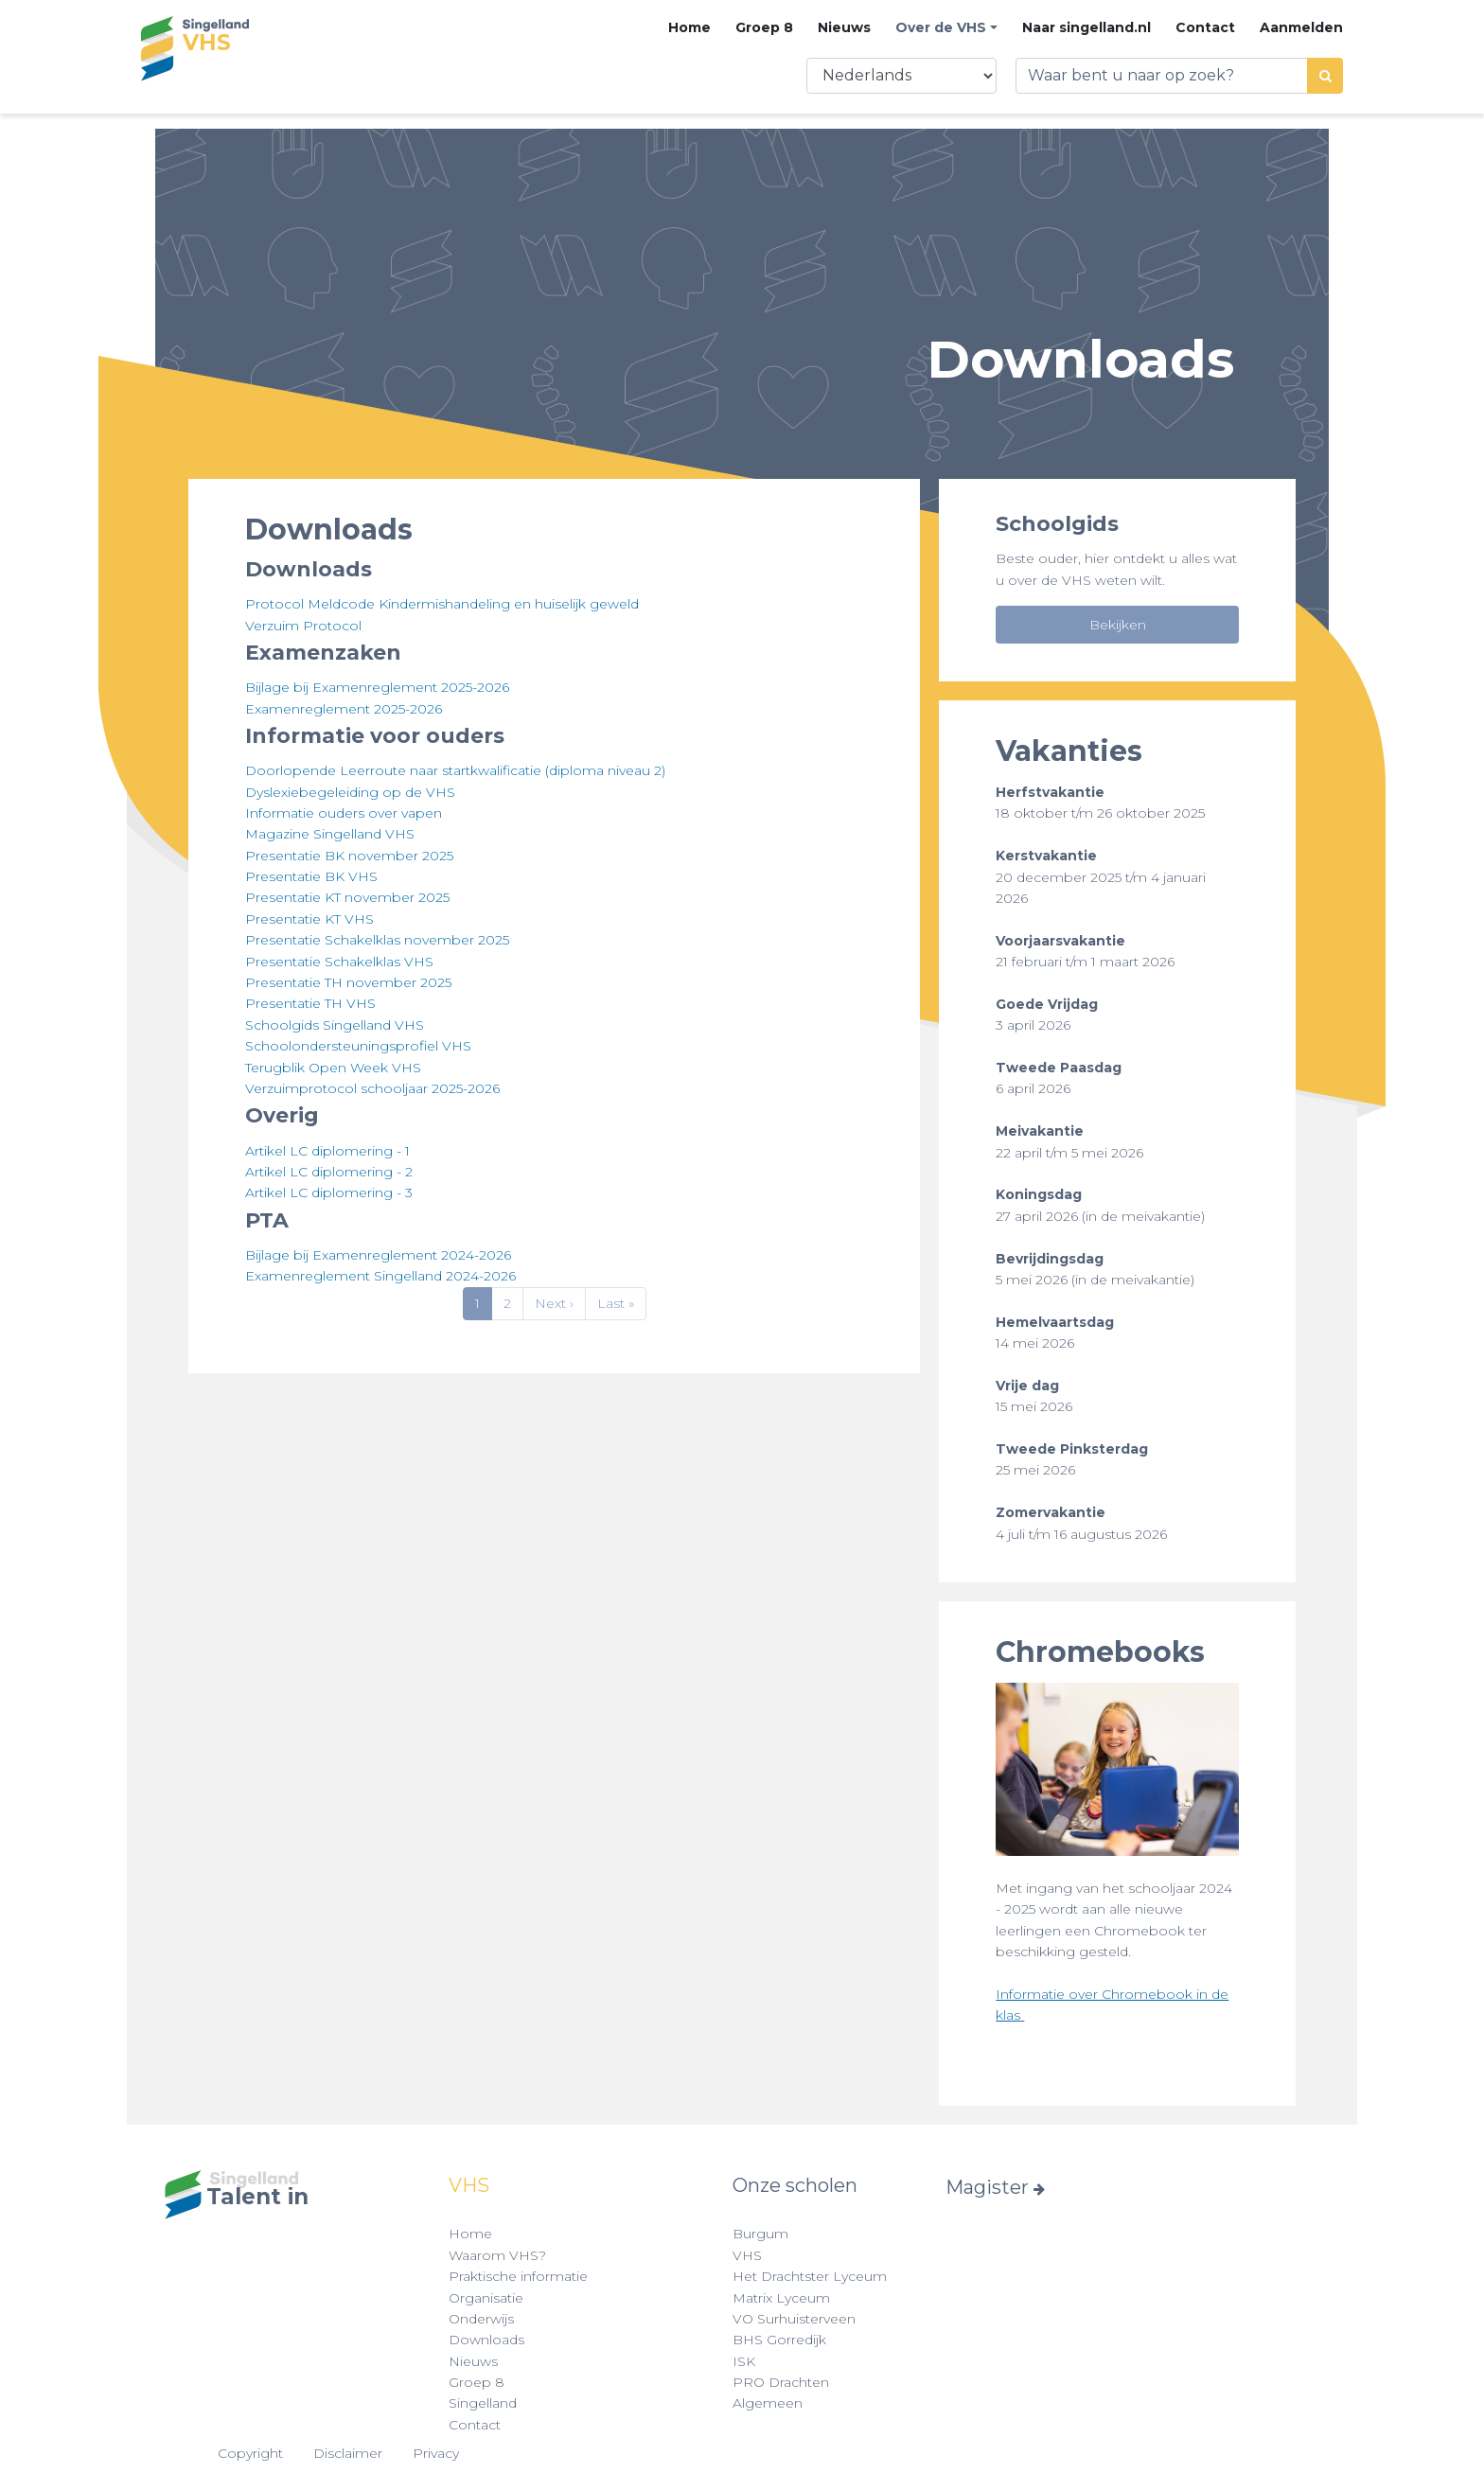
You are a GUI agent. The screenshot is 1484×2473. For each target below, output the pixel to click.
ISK (744, 2361)
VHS (747, 2255)
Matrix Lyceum (781, 2297)
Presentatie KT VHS (309, 918)
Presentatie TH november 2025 (348, 982)
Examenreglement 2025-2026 (343, 708)
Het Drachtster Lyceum (810, 2276)
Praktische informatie (518, 2276)
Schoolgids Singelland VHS (334, 1024)
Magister (995, 2187)
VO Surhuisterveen (794, 2318)
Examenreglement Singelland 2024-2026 (380, 1275)
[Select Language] (901, 76)
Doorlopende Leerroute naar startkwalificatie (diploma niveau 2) (455, 770)
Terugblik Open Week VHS (333, 1067)
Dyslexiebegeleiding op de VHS (350, 792)
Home (689, 27)
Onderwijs (481, 2318)
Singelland (483, 2402)
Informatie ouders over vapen (343, 812)
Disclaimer (347, 2453)
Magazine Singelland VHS (330, 833)
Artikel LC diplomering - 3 (329, 1192)
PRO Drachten (781, 2382)
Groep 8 (764, 27)
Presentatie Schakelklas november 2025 (377, 939)
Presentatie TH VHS (310, 1003)
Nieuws (844, 27)
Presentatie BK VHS (311, 876)
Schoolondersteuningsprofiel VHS (358, 1045)
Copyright (250, 2453)
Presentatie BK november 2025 (349, 855)
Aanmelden (1301, 27)
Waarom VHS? (497, 2255)
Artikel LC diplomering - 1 (327, 1150)
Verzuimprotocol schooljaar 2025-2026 (372, 1088)
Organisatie (486, 2297)
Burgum (760, 2233)
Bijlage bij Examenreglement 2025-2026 (377, 687)
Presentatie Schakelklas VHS (339, 961)
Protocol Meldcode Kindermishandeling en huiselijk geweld (442, 603)
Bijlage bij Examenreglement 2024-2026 (378, 1254)
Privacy (436, 2453)
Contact (1205, 27)
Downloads (486, 2339)
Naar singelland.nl (1086, 27)
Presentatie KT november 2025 (347, 897)
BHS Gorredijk (779, 2339)
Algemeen (768, 2402)
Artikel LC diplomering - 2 (329, 1171)
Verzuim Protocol (303, 625)
